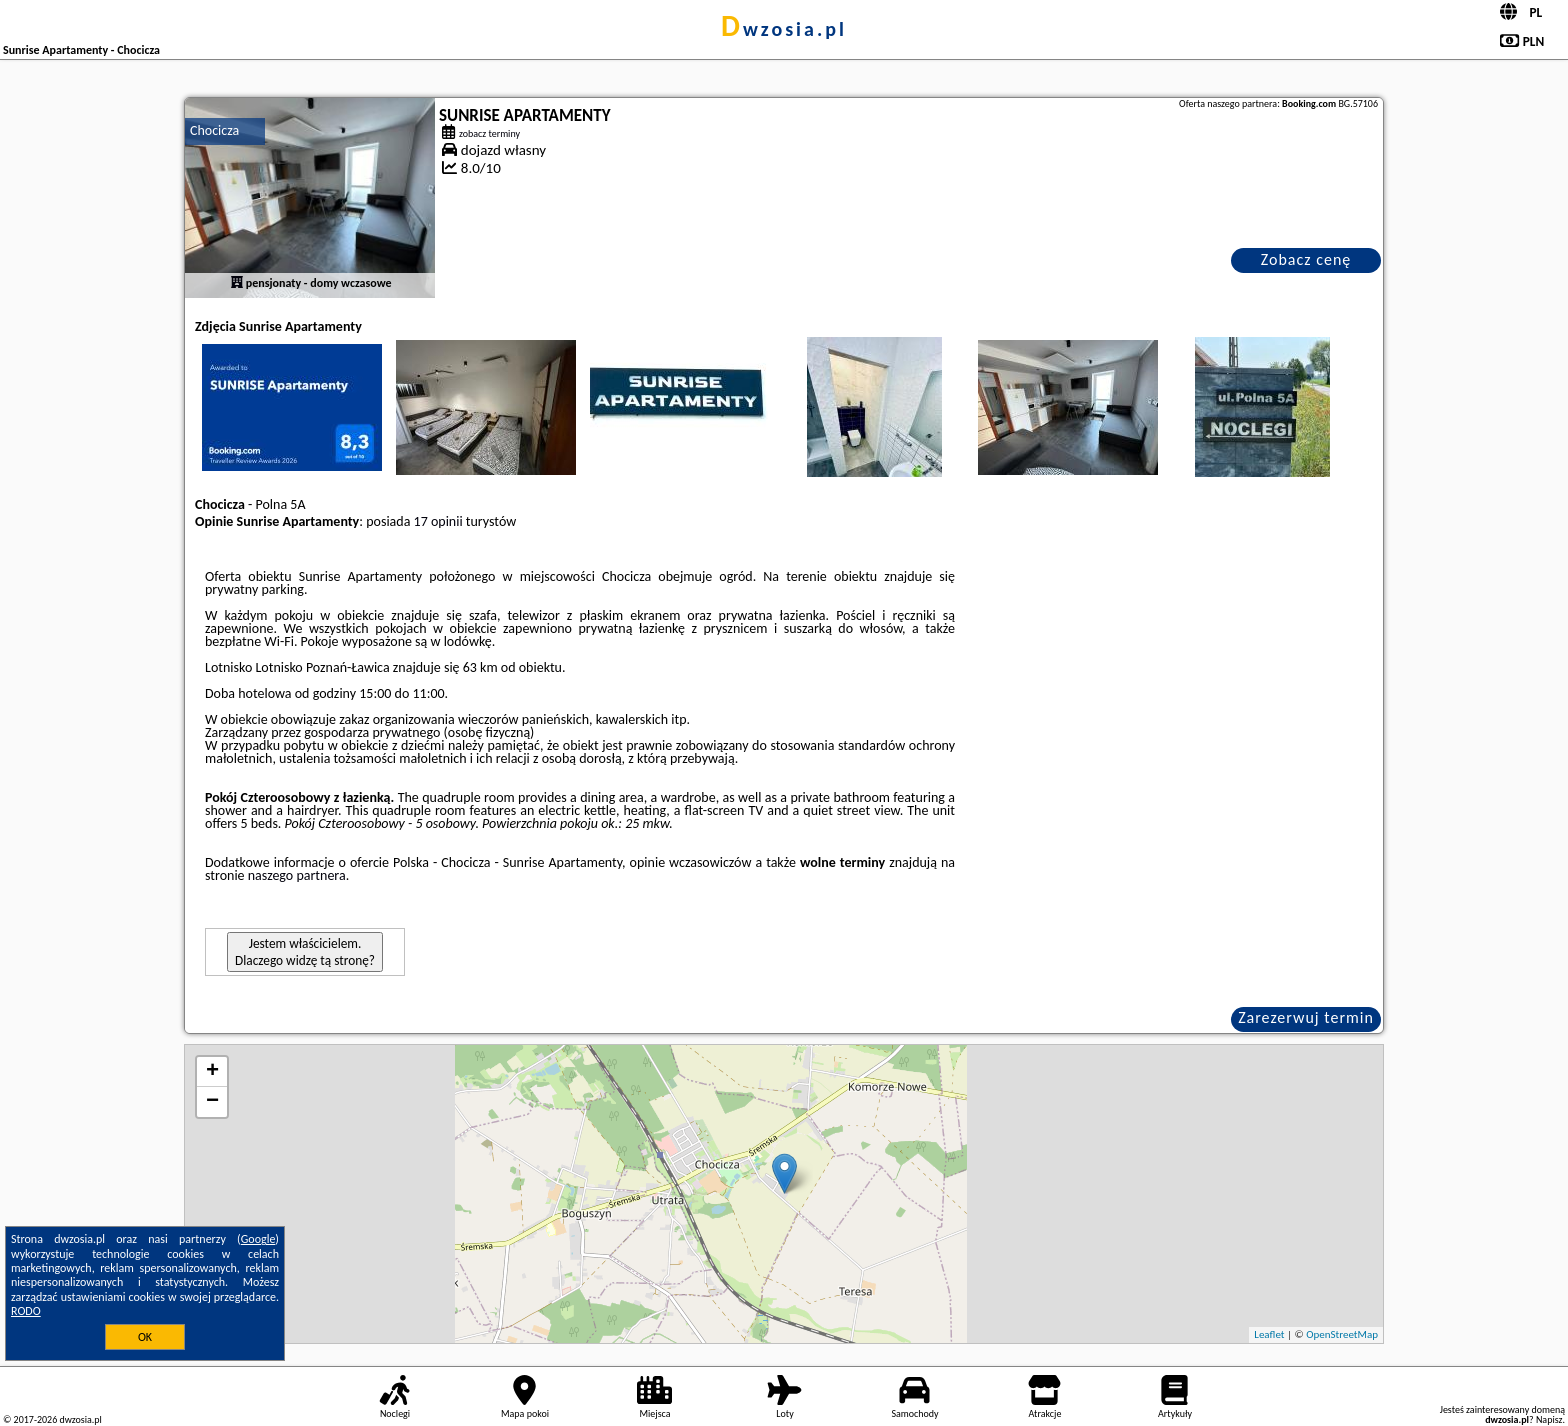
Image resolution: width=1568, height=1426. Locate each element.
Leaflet (1269, 1334)
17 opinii (438, 521)
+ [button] (212, 1072)
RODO (26, 1311)
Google (258, 1239)
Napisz (1549, 1419)
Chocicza (214, 130)
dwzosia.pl (784, 29)
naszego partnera (297, 875)
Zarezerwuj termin (1306, 1017)
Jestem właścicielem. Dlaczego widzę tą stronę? (305, 952)
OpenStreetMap (1342, 1334)
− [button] (212, 1102)
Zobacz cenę (1306, 259)
